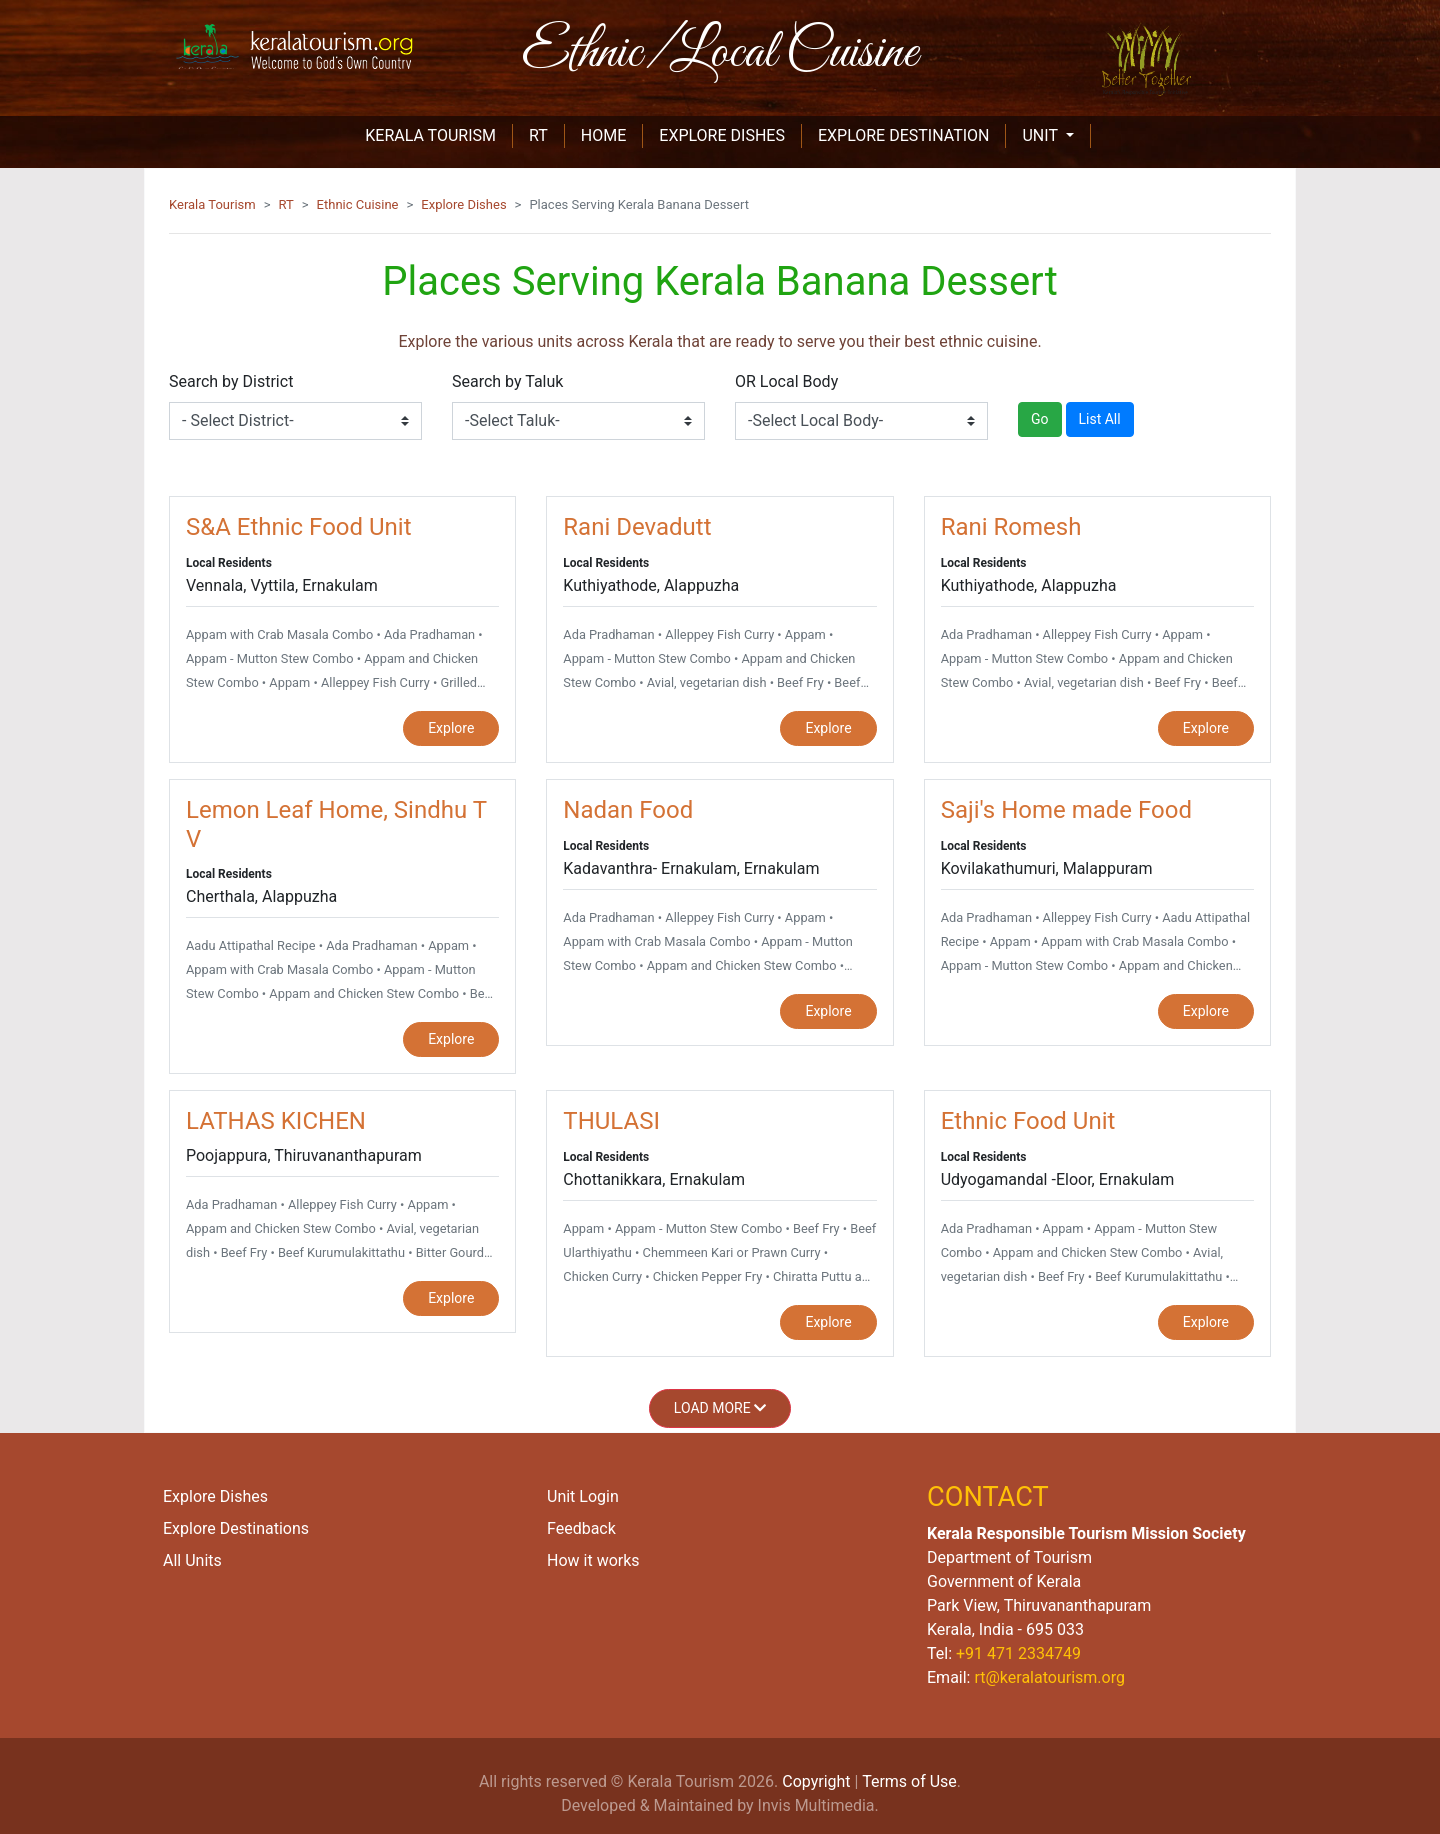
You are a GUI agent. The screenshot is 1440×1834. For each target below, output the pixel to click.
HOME (612, 134)
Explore (451, 728)
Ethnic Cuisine (358, 204)
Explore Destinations (236, 1528)
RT (547, 134)
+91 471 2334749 (1018, 1653)
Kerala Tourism (212, 204)
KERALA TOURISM (439, 134)
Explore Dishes (463, 204)
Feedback (581, 1528)
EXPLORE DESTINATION (904, 135)
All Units (192, 1560)
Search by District (231, 381)
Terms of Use (909, 1781)
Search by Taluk (507, 381)
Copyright (816, 1781)
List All (1100, 419)
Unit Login (583, 1496)
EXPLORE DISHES (722, 135)
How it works (593, 1560)
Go (1040, 419)
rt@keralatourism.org (1049, 1677)
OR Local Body (786, 381)
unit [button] (1041, 135)
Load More (720, 1408)
